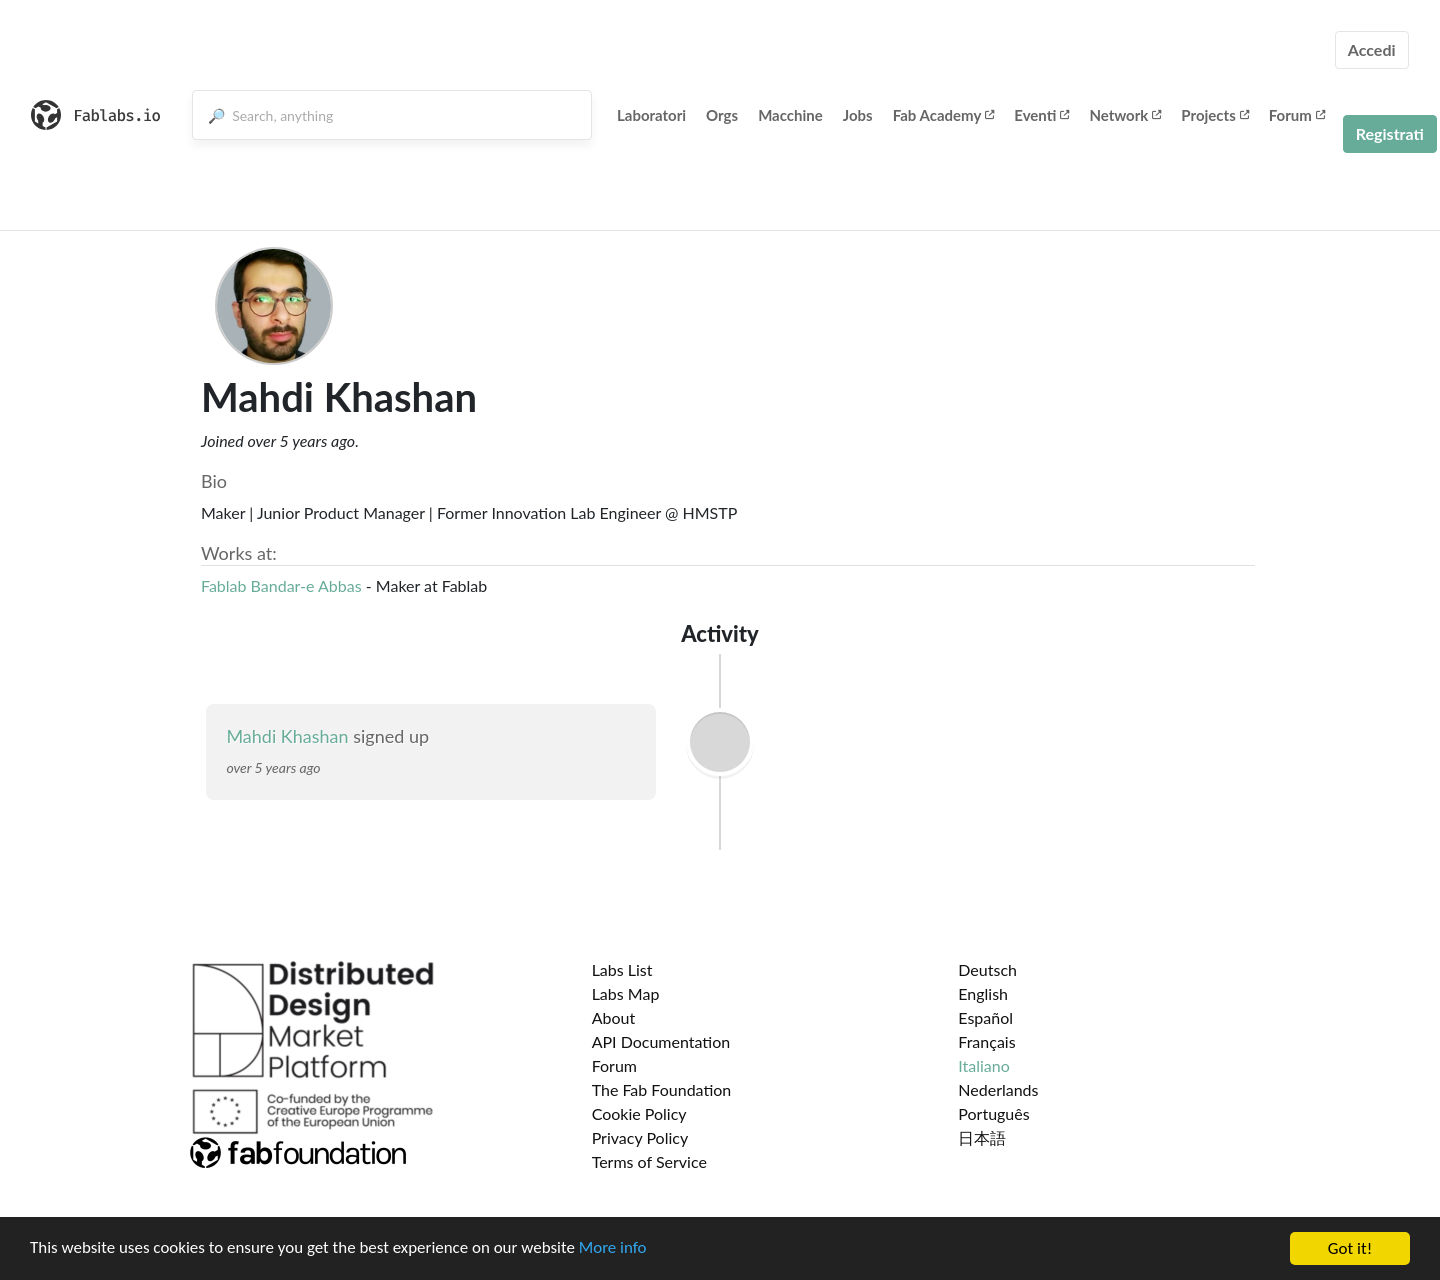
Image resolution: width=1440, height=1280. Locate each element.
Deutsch (987, 969)
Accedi (1372, 49)
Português (993, 1113)
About (614, 1017)
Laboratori (651, 115)
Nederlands (998, 1089)
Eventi (1041, 115)
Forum (1297, 115)
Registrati (1390, 133)
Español (985, 1017)
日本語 (982, 1137)
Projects (1214, 115)
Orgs (722, 115)
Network (1125, 115)
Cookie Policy (639, 1113)
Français (986, 1041)
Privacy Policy (640, 1137)
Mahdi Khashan (287, 736)
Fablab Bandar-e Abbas (281, 585)
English (983, 993)
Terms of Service (649, 1161)
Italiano (984, 1065)
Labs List (622, 969)
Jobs (858, 115)
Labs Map (626, 993)
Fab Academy (944, 115)
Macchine (790, 115)
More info (615, 1250)
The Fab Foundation (662, 1089)
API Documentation (661, 1041)
